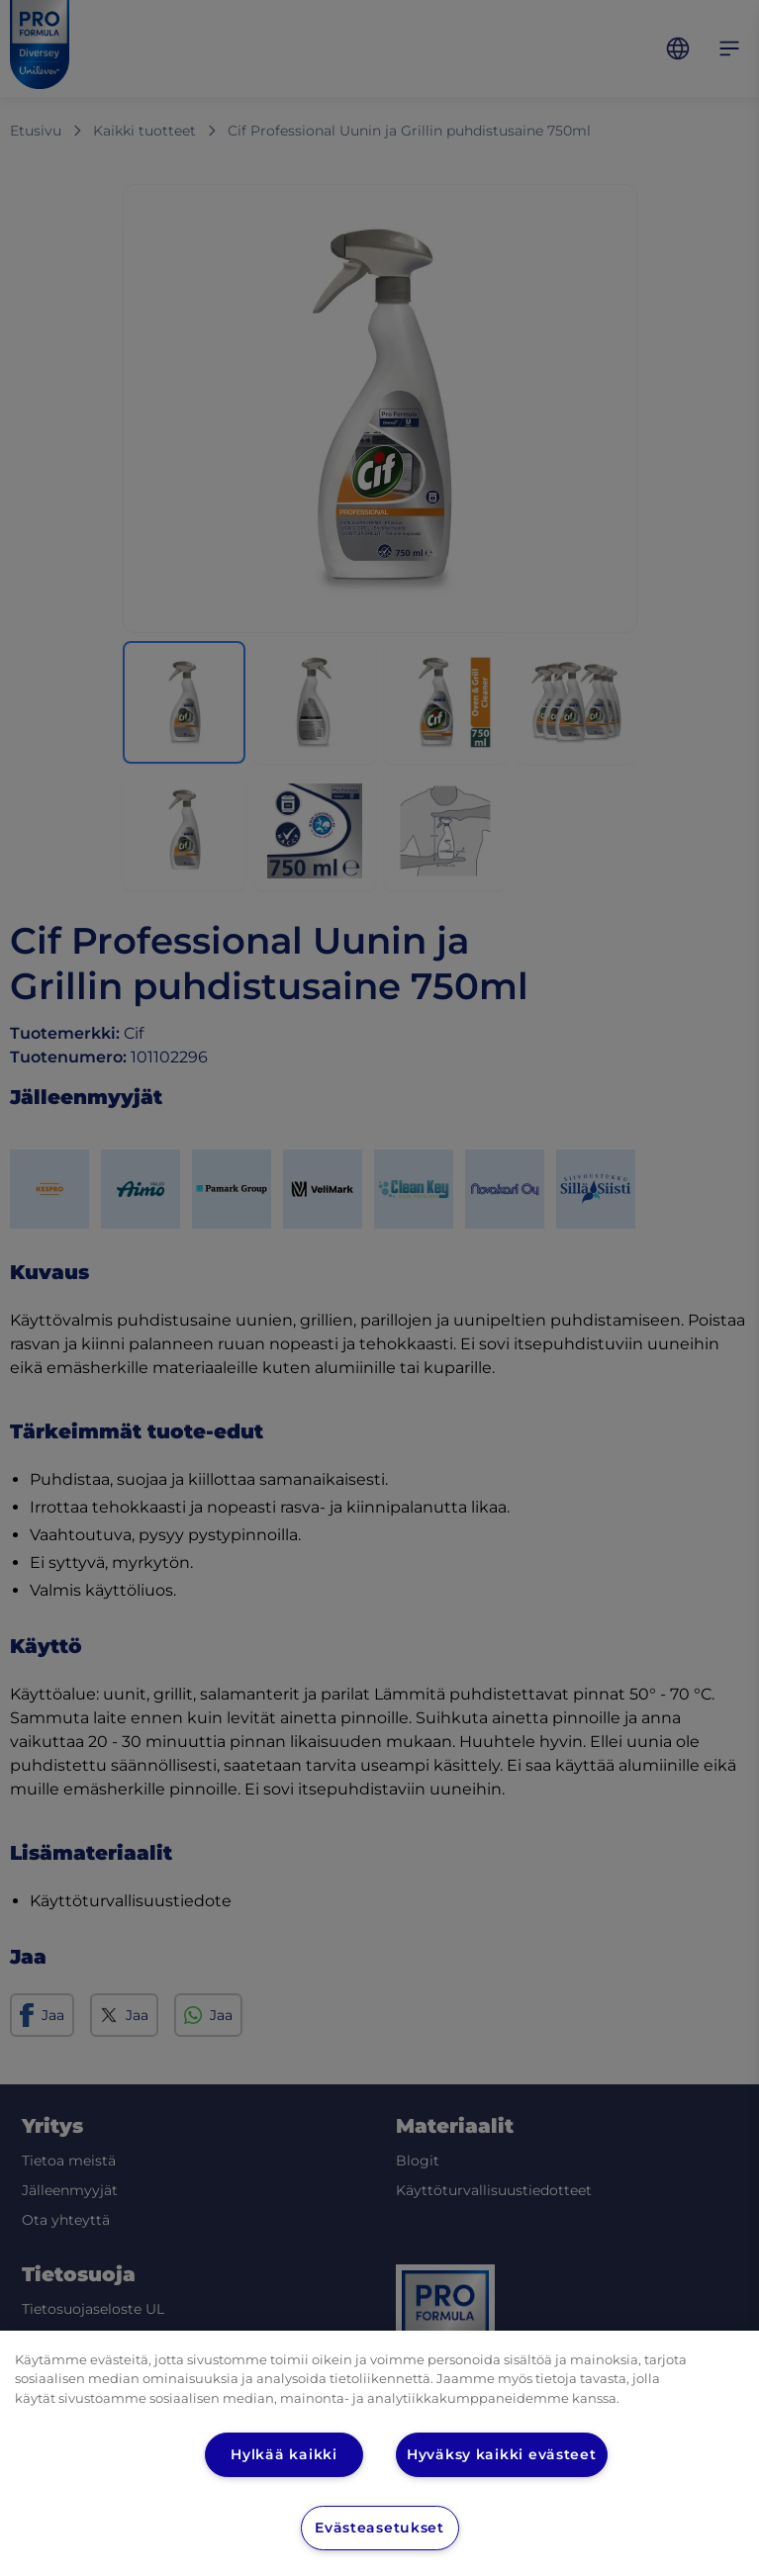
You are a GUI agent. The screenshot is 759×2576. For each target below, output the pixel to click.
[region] (379, 2453)
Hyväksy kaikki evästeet (502, 2454)
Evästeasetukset (379, 2527)
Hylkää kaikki (284, 2454)
